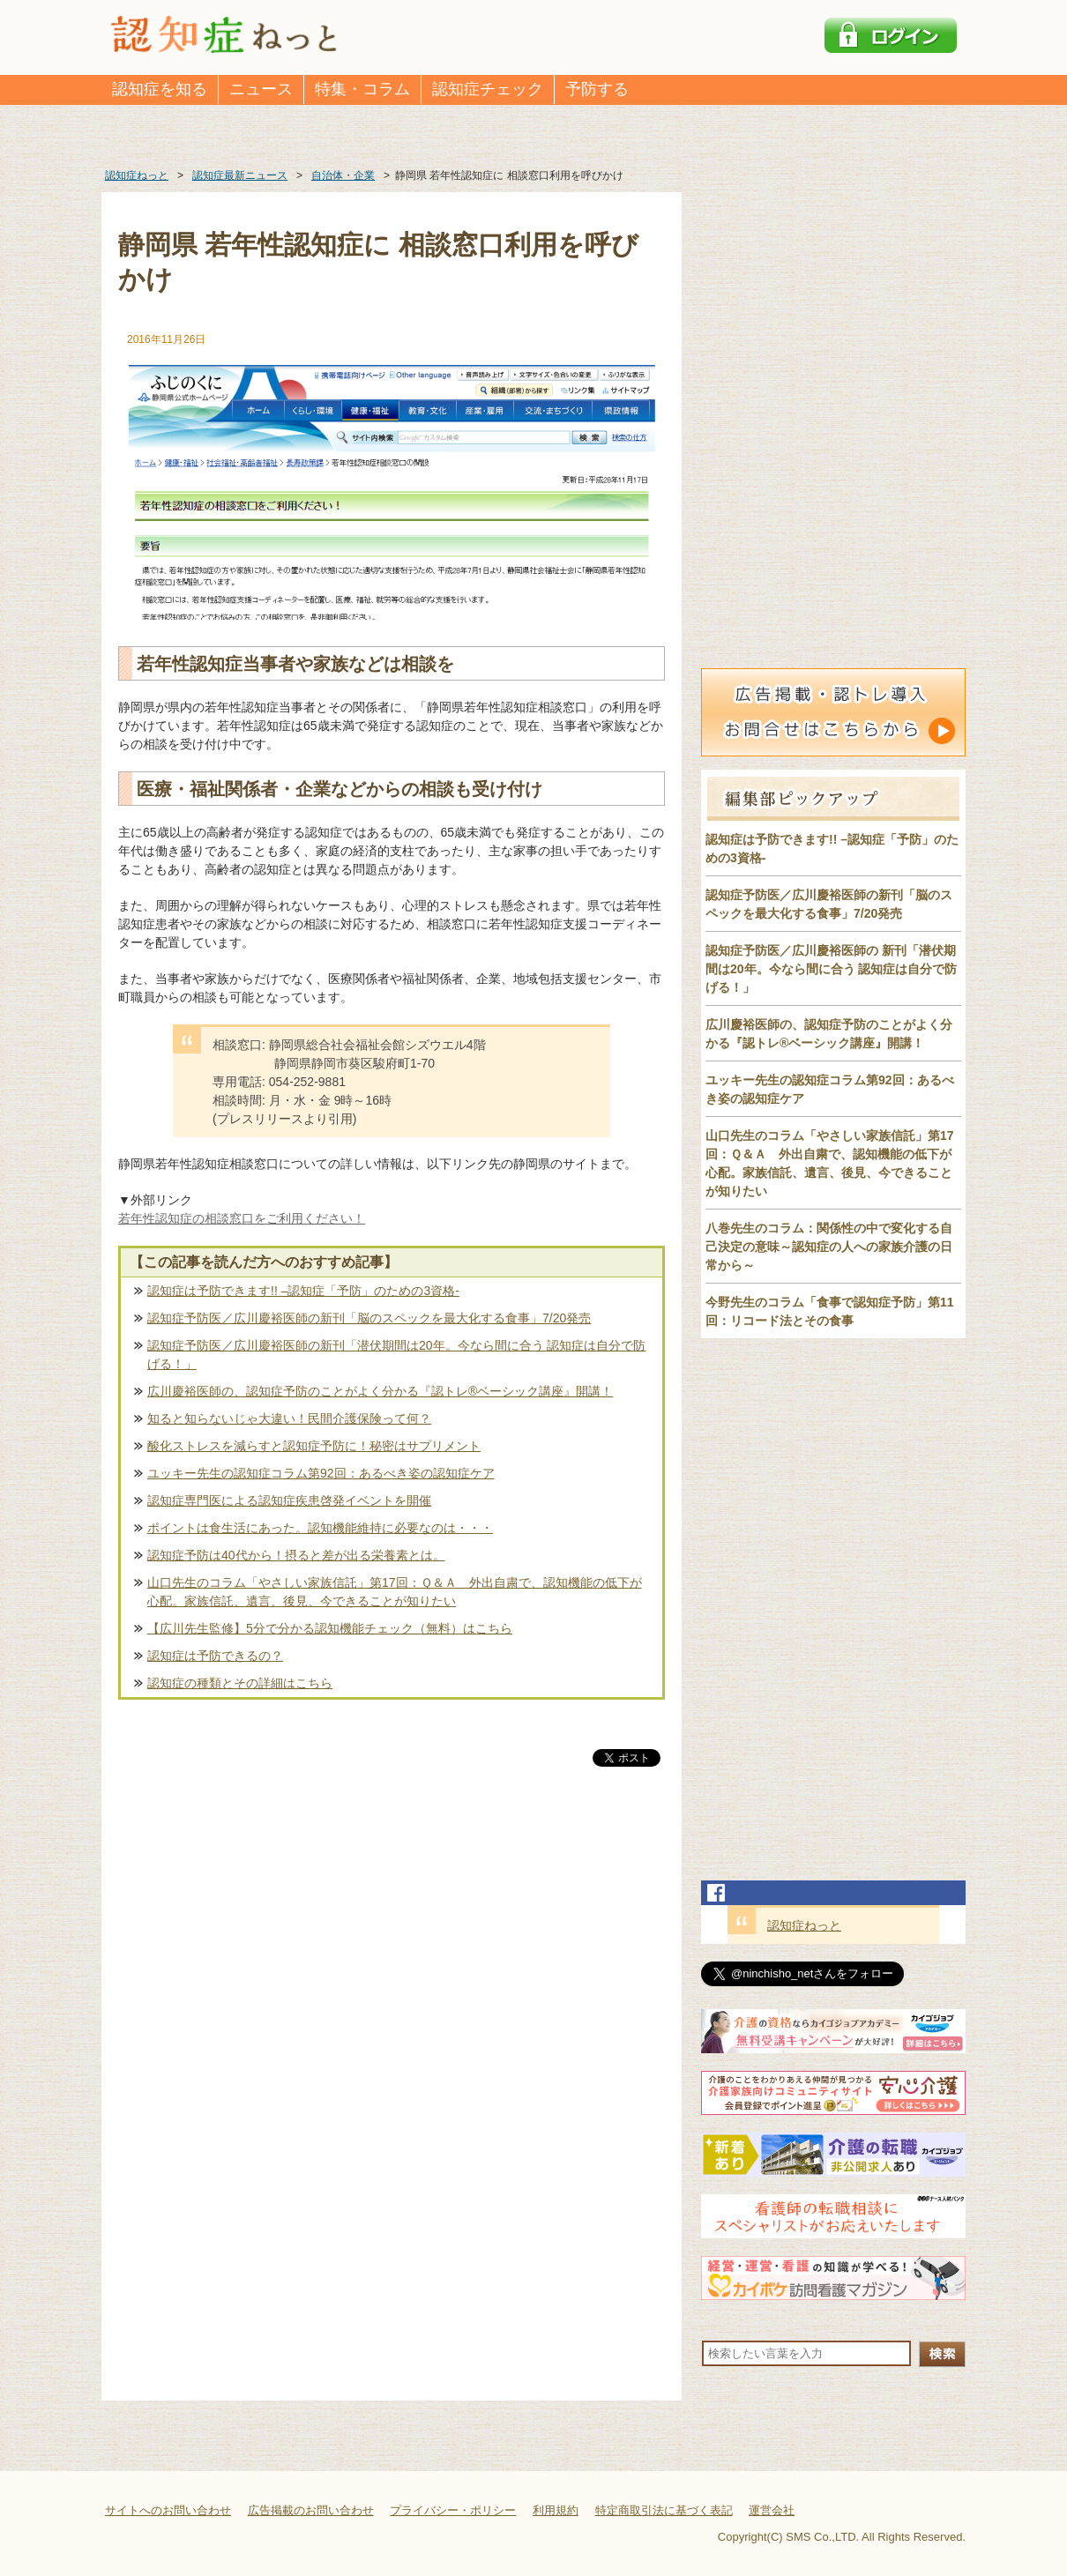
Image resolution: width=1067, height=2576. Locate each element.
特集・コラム (362, 89)
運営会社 (772, 2510)
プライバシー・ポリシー (453, 2510)
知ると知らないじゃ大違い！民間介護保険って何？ (289, 1418)
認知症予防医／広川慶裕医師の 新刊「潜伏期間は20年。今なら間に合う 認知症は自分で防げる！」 (831, 968)
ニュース (261, 89)
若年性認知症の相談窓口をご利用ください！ (241, 1218)
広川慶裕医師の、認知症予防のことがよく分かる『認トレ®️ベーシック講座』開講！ (380, 1391)
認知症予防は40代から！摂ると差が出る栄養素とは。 (296, 1555)
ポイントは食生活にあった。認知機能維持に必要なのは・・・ (320, 1528)
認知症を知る (159, 89)
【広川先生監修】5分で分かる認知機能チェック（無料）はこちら (329, 1628)
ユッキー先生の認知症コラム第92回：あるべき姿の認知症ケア (321, 1473)
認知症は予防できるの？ (215, 1656)
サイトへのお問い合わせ (168, 2510)
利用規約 (555, 2510)
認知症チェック (487, 89)
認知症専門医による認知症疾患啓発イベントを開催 (289, 1500)
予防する (597, 89)
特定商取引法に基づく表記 (664, 2510)
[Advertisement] (391, 1954)
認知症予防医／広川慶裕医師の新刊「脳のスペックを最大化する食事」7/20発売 (369, 1318)
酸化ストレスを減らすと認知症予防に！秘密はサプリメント (314, 1446)
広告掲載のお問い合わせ (311, 2510)
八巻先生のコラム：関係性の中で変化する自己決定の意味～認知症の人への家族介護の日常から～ (828, 1246)
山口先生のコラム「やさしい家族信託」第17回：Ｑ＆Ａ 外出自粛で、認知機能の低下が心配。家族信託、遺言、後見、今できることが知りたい (394, 1591)
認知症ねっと (804, 1925)
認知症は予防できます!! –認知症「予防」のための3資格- (303, 1291)
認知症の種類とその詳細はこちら (239, 1683)
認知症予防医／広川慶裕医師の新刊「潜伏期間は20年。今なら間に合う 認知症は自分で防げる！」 (396, 1354)
